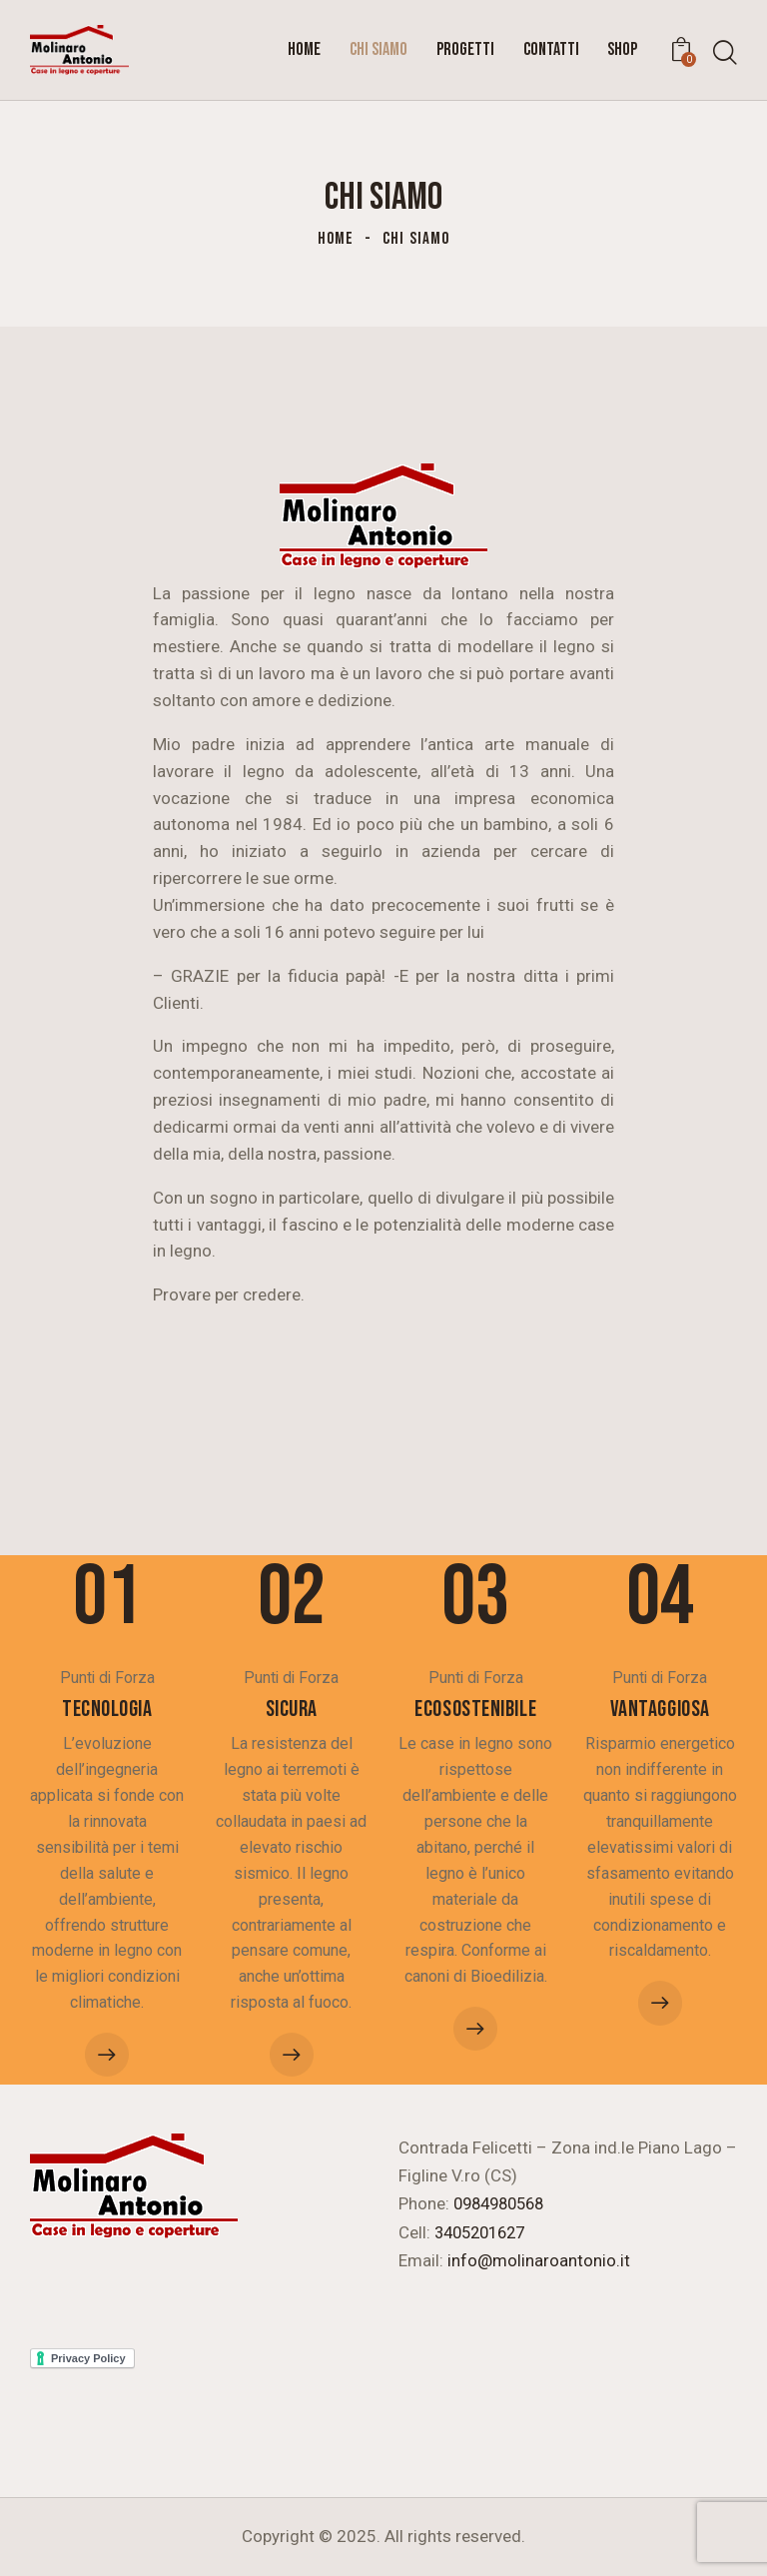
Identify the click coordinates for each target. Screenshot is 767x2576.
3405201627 (484, 2232)
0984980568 (503, 2204)
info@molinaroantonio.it (538, 2260)
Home (336, 239)
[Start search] (725, 53)
